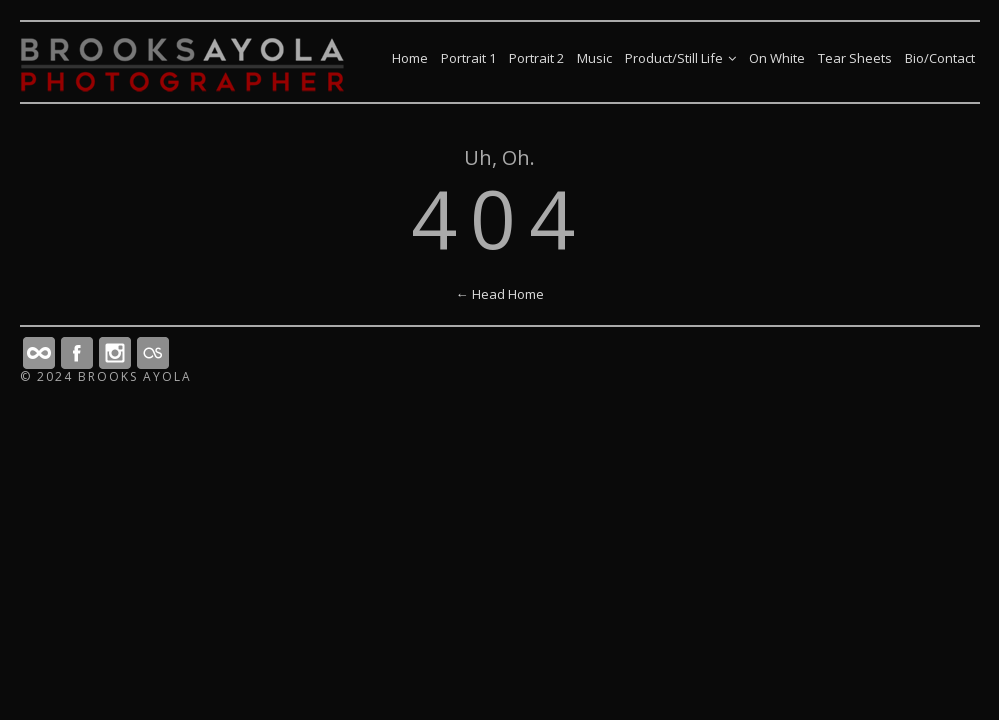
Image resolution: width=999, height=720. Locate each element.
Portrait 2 (536, 58)
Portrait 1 (468, 58)
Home (410, 58)
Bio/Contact (940, 58)
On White (777, 58)
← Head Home (500, 294)
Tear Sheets (855, 58)
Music (594, 58)
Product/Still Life (680, 58)
